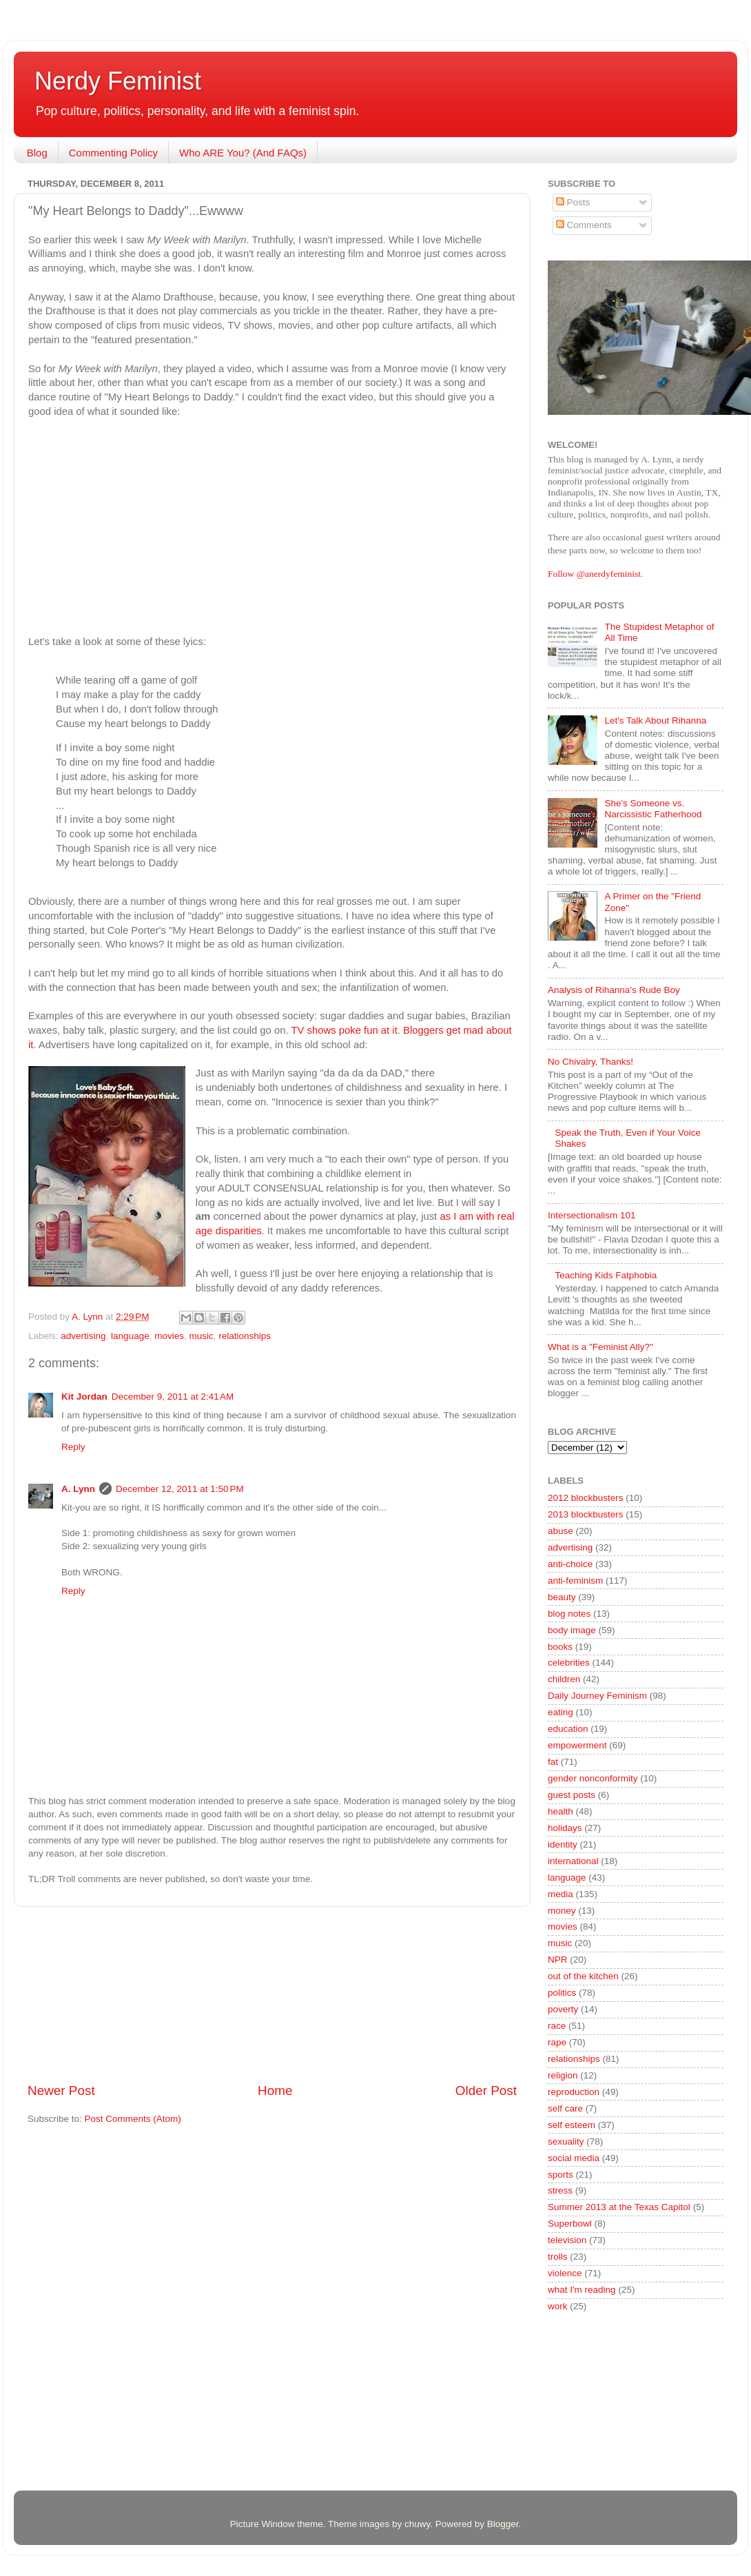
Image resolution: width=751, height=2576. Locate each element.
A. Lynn (78, 1489)
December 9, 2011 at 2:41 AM (173, 1396)
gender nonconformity (593, 1778)
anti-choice (570, 1564)
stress (560, 2190)
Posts (573, 202)
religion (563, 2075)
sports (560, 2174)
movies (169, 1336)
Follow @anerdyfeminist (594, 574)
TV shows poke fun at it (344, 1030)
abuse (560, 1531)
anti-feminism (575, 1580)
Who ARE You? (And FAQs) (243, 153)
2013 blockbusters (586, 1514)
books (560, 1647)
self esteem (571, 2125)
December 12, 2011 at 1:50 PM (180, 1489)
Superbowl (570, 2223)
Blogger (503, 2524)
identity (562, 1844)
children (564, 1679)
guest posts (571, 1795)
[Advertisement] (272, 1994)
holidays (565, 1828)
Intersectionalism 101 (592, 1215)
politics (562, 1992)
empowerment (577, 1745)
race (557, 2026)
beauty (562, 1597)
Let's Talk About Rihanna (655, 720)
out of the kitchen (583, 1976)
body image (572, 1630)
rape (557, 2042)
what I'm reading (582, 2289)
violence (565, 2273)
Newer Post (61, 2090)
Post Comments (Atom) (133, 2119)
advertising (83, 1336)
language (130, 1336)
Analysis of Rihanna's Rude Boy (614, 990)
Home (275, 2090)
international (573, 1861)
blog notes (569, 1613)
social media (573, 2158)
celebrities (569, 1662)
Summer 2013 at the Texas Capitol (619, 2207)
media (560, 1894)
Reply (73, 1447)
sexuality (566, 2141)
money (562, 1910)
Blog (37, 153)
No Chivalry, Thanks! (590, 1061)
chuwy (417, 2524)
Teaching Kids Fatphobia (606, 1275)
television (567, 2240)
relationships (244, 1336)
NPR (558, 1959)
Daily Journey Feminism (597, 1695)
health (560, 1811)
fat (553, 1762)
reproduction (573, 2092)
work (558, 2306)
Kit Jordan (84, 1396)
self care (565, 2108)
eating (560, 1712)
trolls (558, 2256)
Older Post (486, 2090)
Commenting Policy (113, 153)
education (568, 1729)
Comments (584, 225)
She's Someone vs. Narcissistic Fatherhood (652, 808)
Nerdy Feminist (117, 81)
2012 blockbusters (586, 1498)
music (201, 1336)
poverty (563, 2009)
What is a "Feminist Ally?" (600, 1347)
